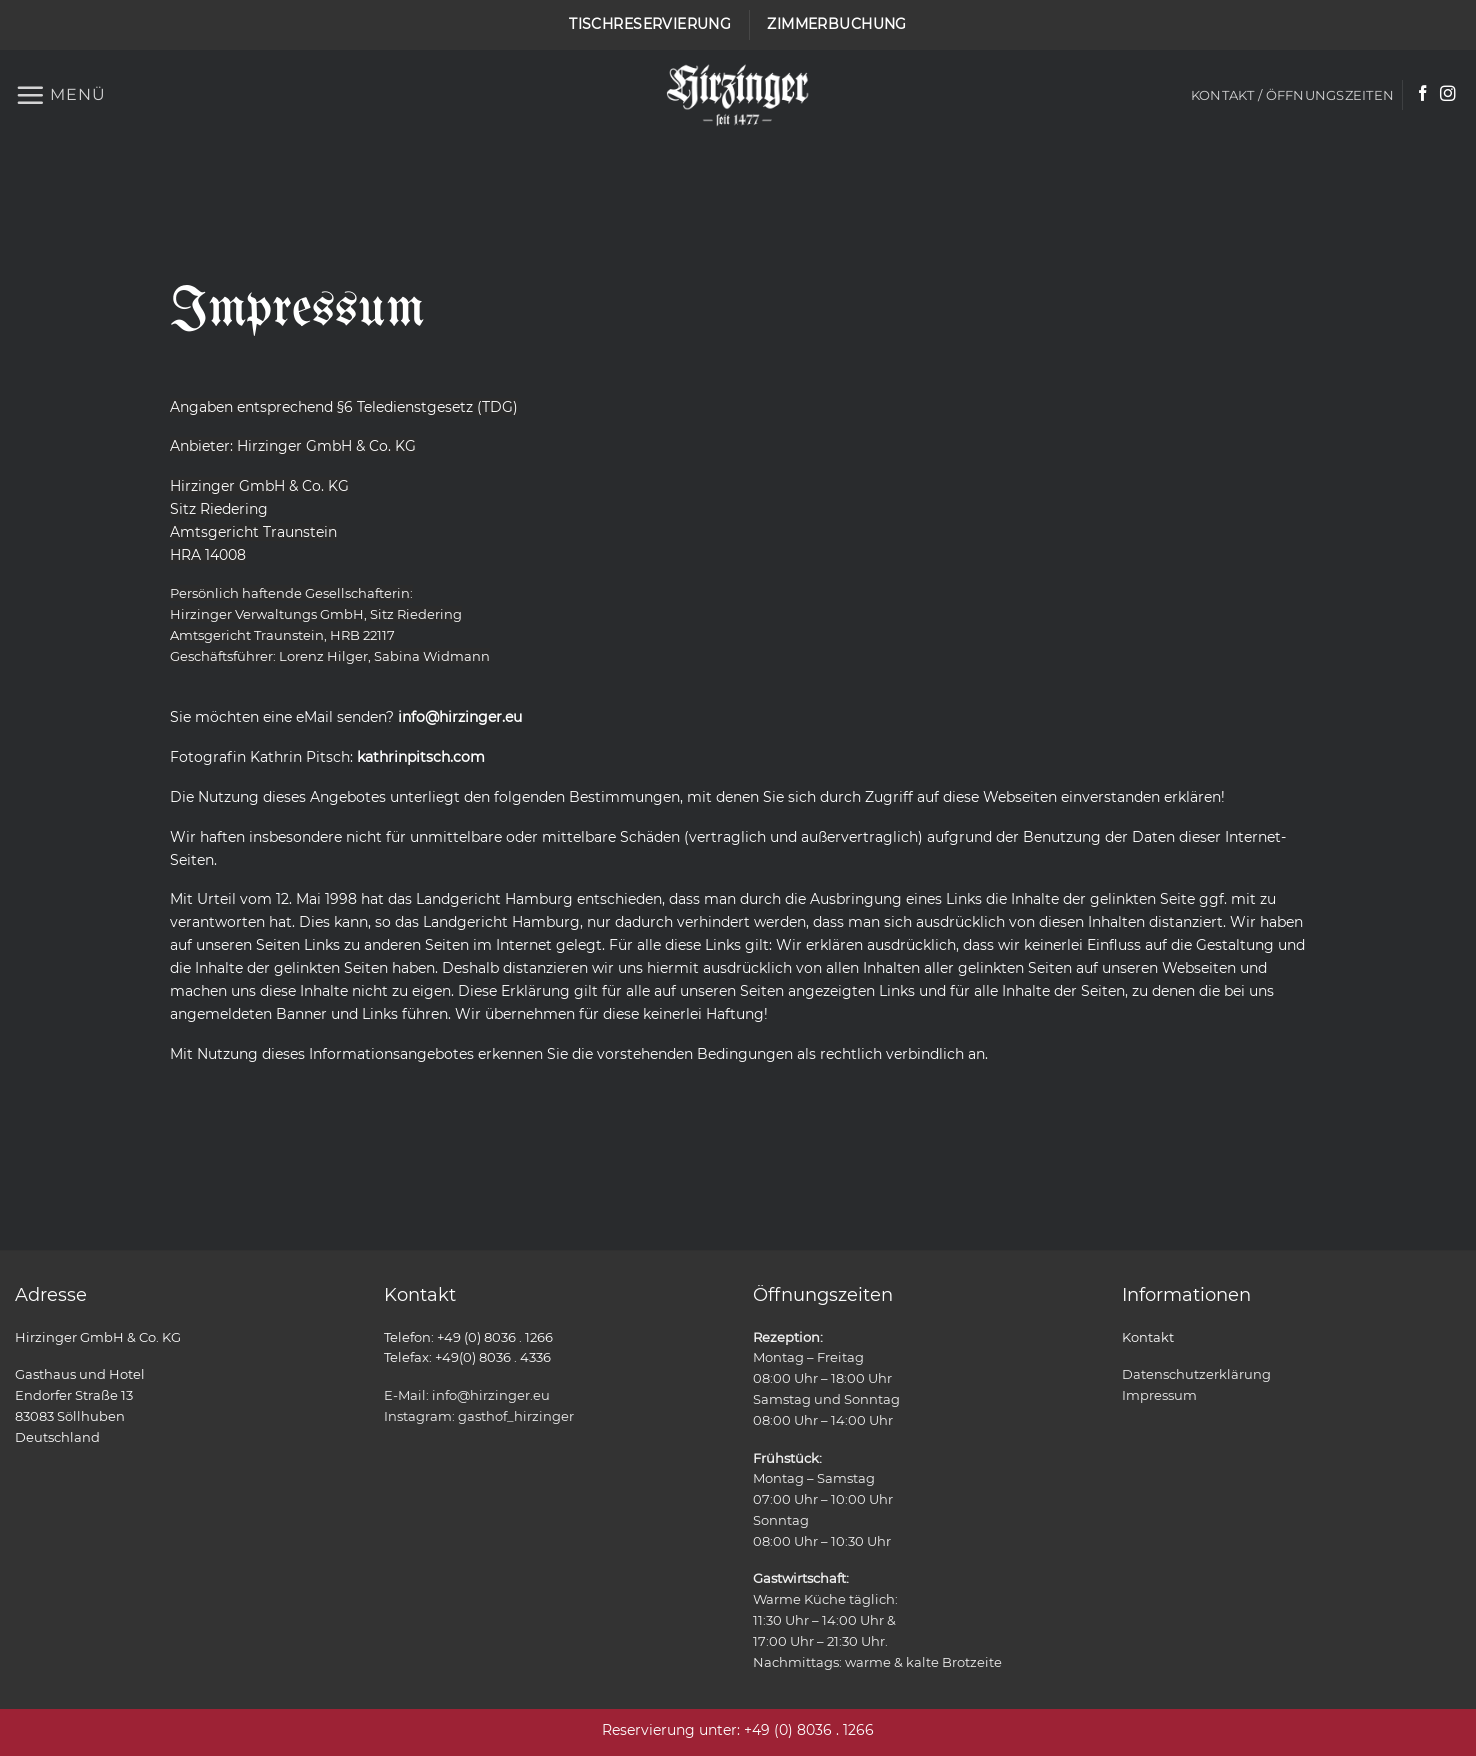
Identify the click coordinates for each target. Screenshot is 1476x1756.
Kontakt (1148, 1337)
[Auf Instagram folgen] (1448, 94)
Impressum (1159, 1395)
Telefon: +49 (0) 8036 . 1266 (468, 1337)
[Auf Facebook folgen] (1423, 94)
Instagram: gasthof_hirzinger (479, 1416)
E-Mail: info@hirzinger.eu (467, 1395)
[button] (60, 95)
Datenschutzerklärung (1196, 1374)
